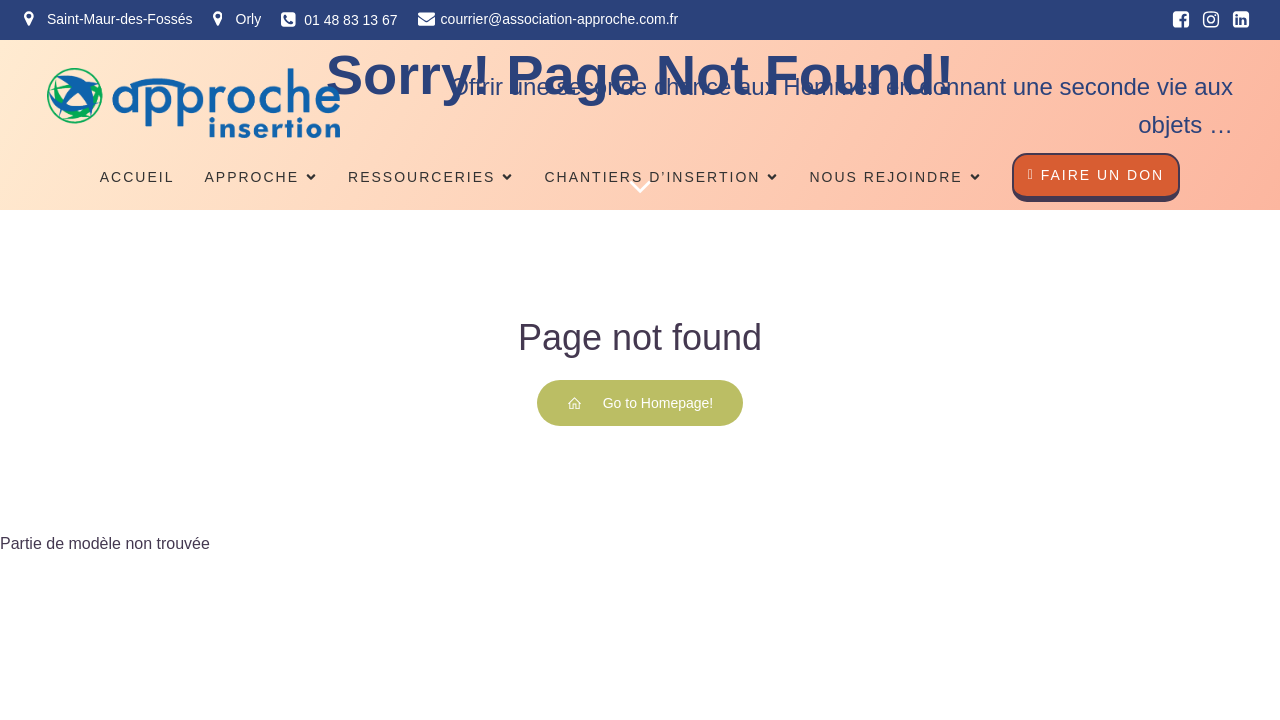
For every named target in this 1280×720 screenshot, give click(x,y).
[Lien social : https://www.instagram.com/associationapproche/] (1211, 20)
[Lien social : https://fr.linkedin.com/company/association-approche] (1241, 20)
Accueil (137, 177)
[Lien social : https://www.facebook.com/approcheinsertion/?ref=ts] (1181, 20)
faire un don (1096, 175)
